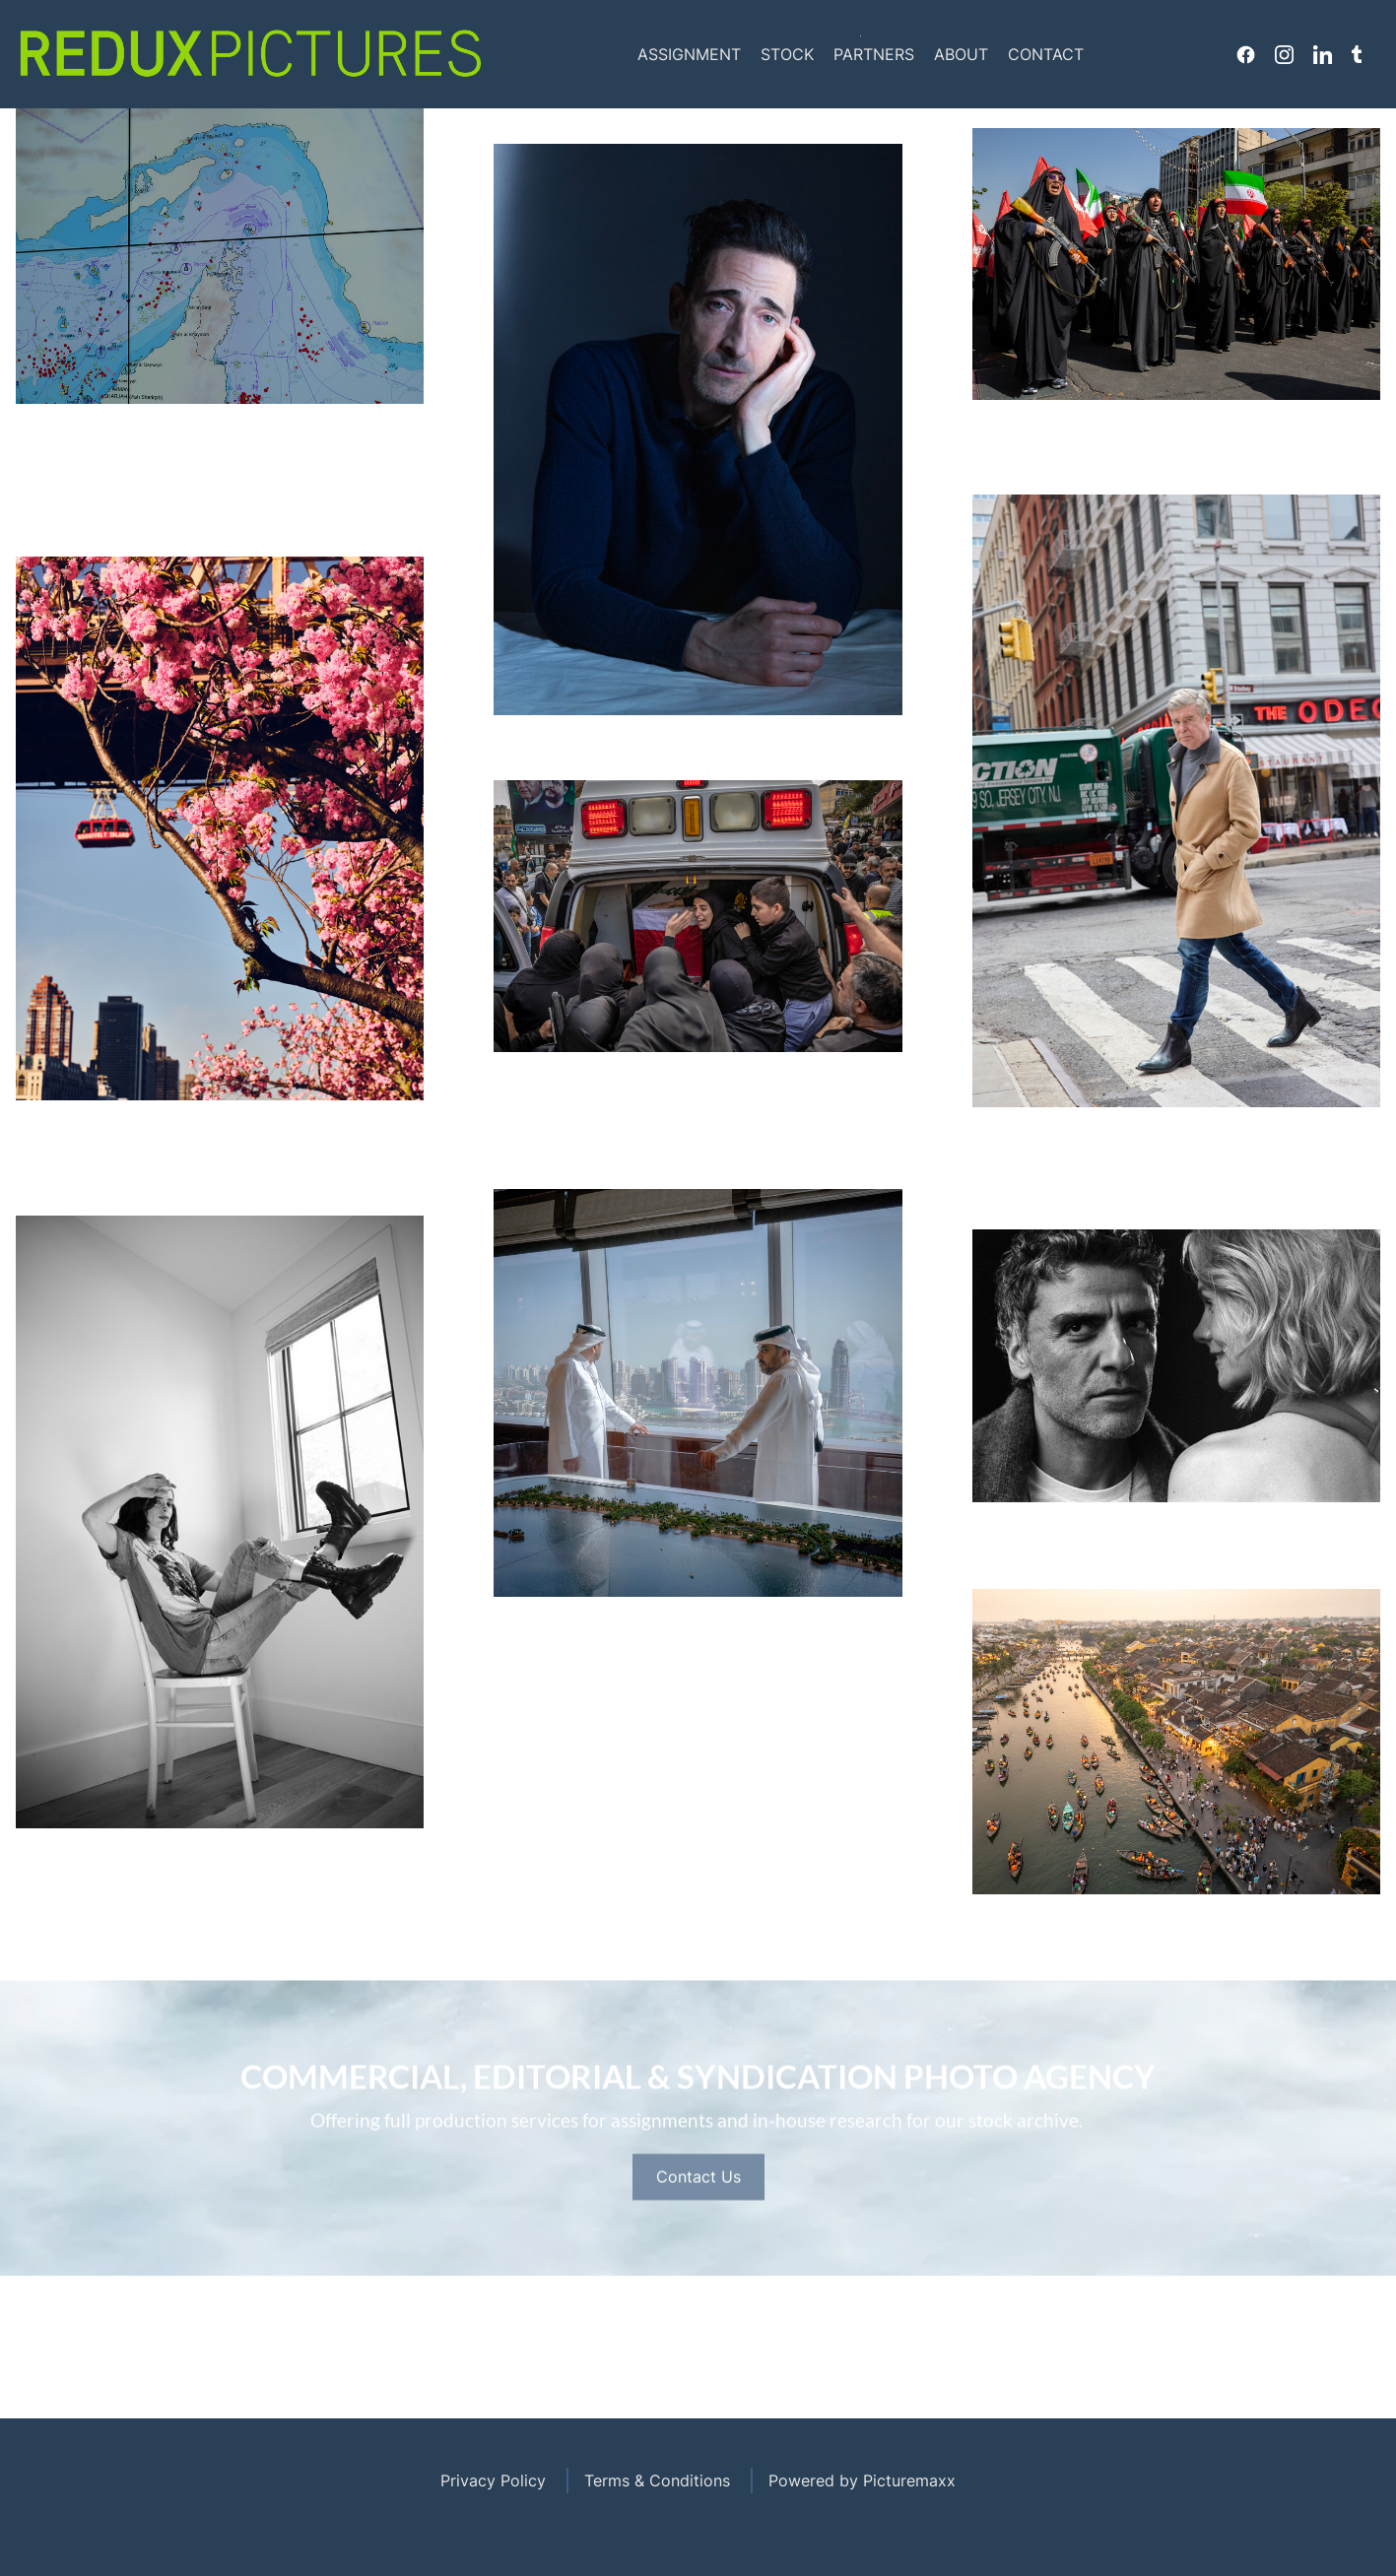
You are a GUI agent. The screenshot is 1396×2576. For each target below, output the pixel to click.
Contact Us (698, 2239)
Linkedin (1322, 54)
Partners (873, 54)
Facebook (1245, 54)
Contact (1046, 54)
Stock (787, 54)
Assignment (689, 54)
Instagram (1284, 54)
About (961, 54)
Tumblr (1357, 54)
